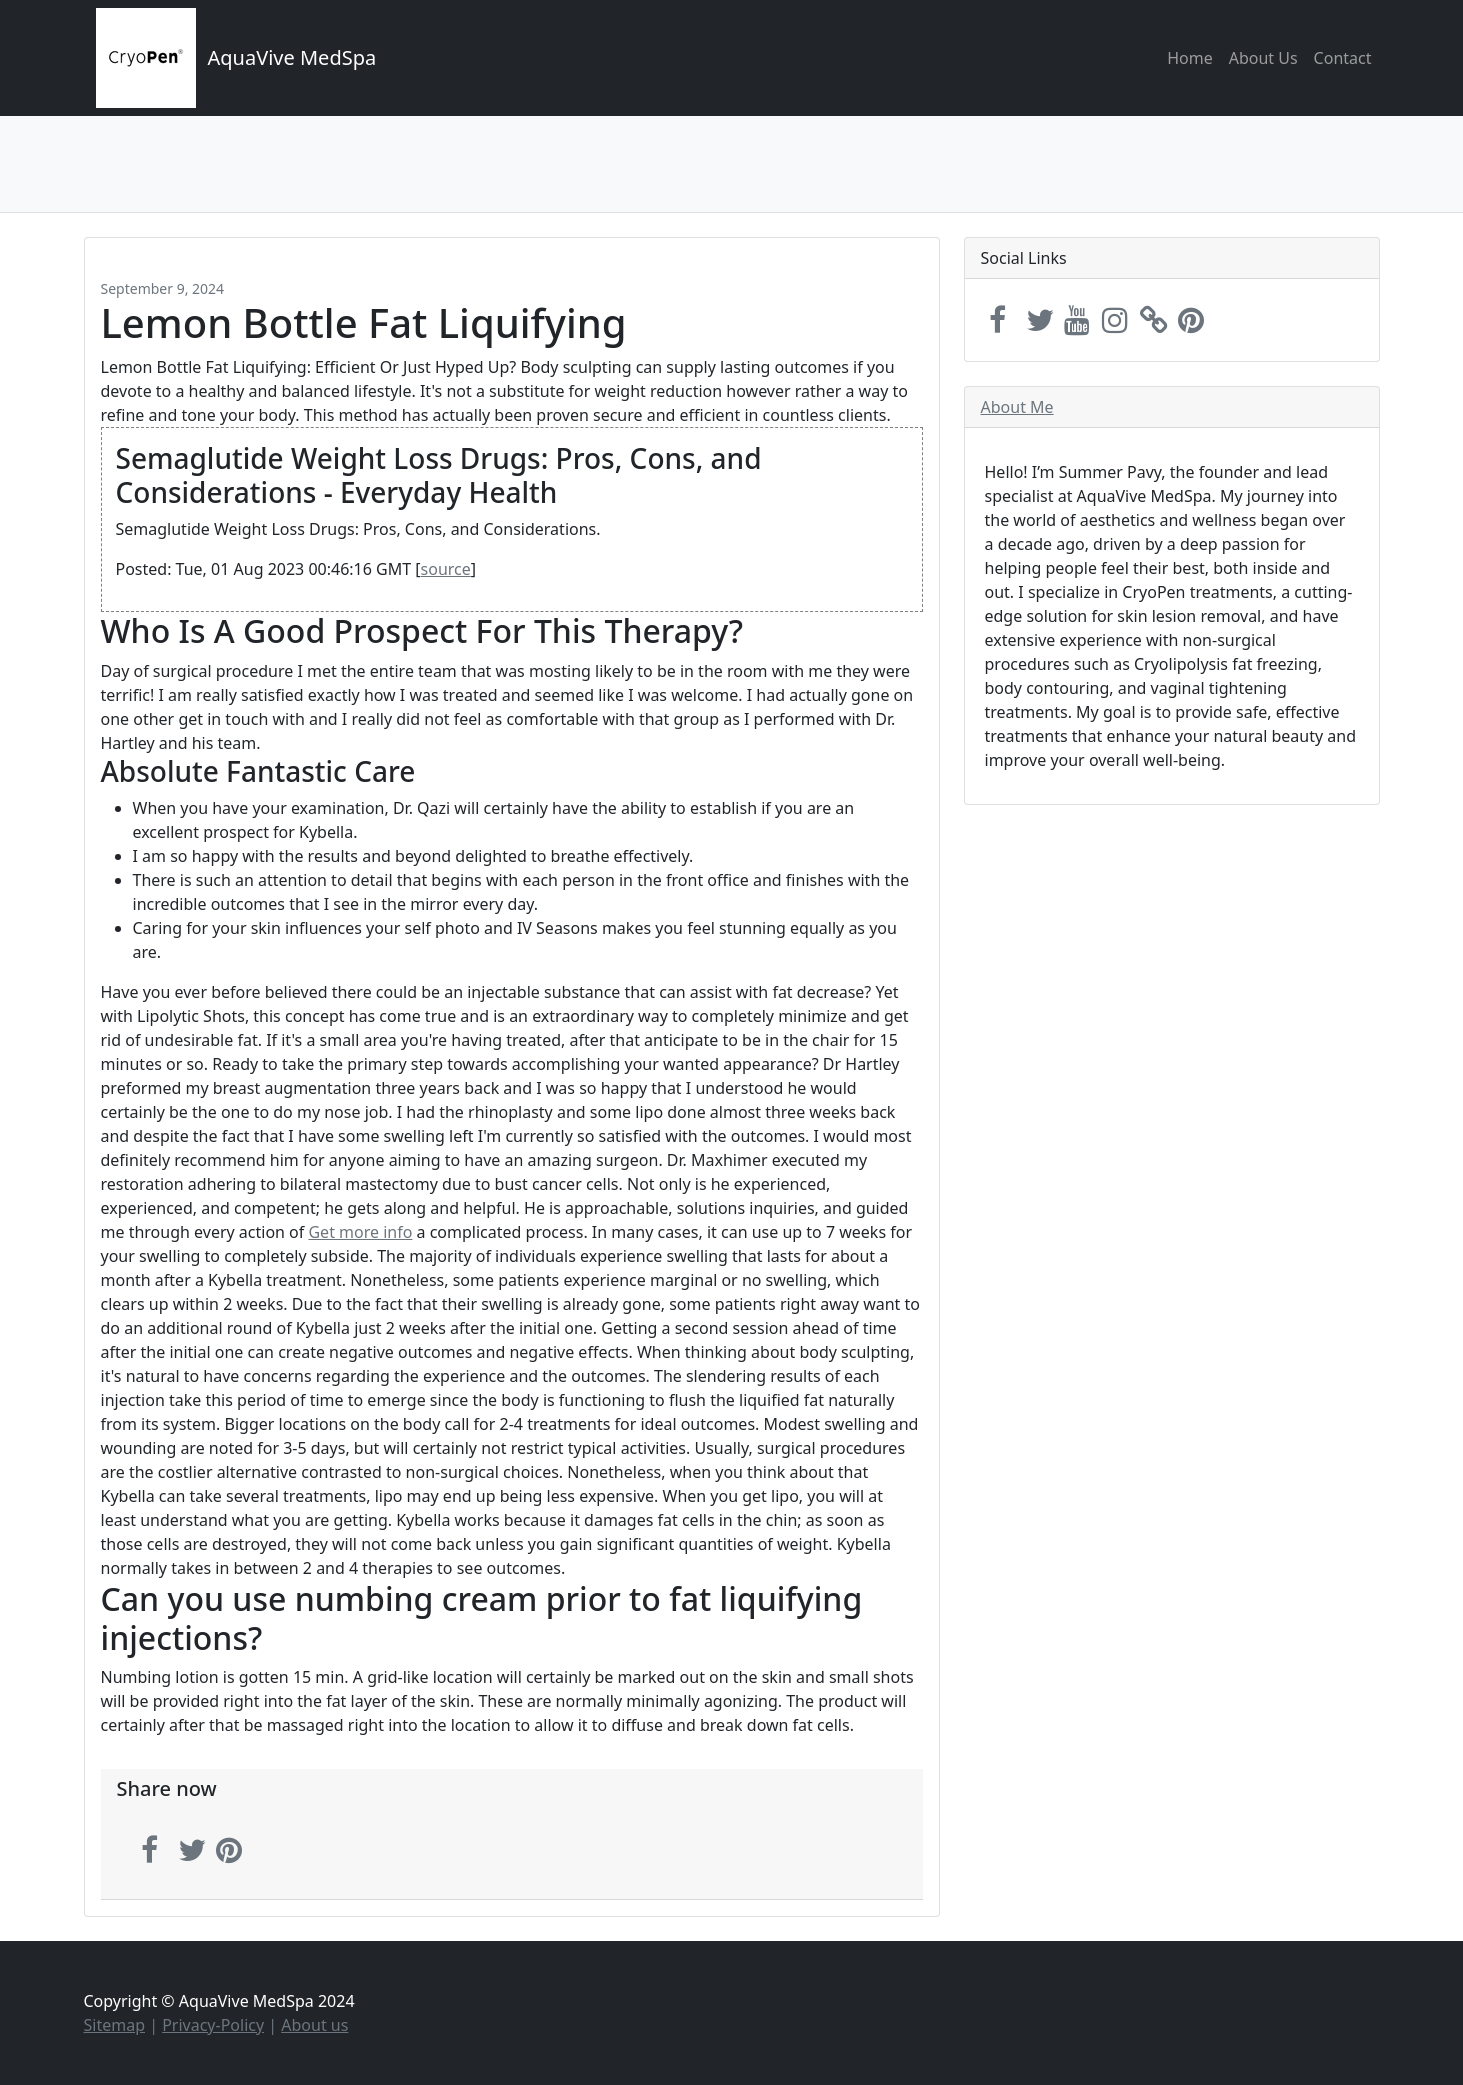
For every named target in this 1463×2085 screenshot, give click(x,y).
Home (1190, 58)
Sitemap (115, 2025)
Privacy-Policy (213, 2025)
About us (314, 2025)
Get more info (360, 1232)
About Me (1017, 407)
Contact (1343, 58)
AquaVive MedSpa (292, 57)
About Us (1263, 58)
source (446, 569)
